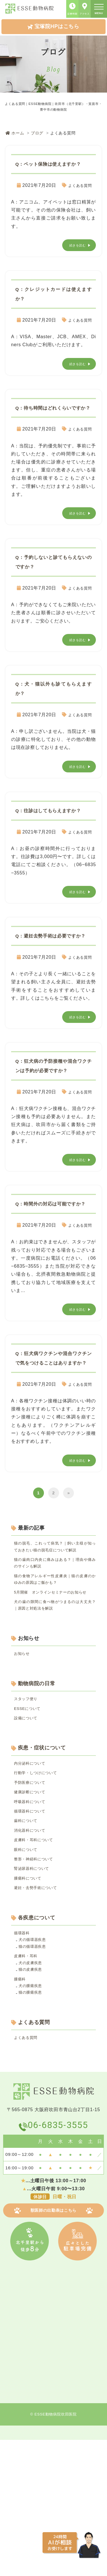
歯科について (28, 1929)
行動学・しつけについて (40, 1875)
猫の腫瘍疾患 (33, 2123)
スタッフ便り (28, 1795)
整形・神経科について (38, 1973)
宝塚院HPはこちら (53, 26)
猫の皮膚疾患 (33, 2096)
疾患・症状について (42, 1848)
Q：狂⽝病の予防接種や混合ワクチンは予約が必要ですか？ (53, 1107)
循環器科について (33, 1918)
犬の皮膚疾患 (33, 2088)
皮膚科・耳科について (38, 1951)
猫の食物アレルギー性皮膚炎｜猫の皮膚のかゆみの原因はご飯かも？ (55, 1660)
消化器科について (33, 1940)
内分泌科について (33, 1864)
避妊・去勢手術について (40, 2006)
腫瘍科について (31, 1995)
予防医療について (33, 1885)
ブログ (37, 133)
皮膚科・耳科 (28, 2080)
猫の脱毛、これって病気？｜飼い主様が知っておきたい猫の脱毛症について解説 (55, 1617)
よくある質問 (77, 194)
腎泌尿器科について (35, 1984)
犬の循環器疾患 (35, 2061)
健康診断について (33, 1896)
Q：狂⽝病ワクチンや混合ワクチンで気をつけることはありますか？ (53, 1419)
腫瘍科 (21, 2107)
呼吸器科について (33, 1907)
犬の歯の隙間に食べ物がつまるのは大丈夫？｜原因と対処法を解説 (55, 1698)
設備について (28, 1817)
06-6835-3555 (58, 2259)
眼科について (28, 1962)
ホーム (14, 133)
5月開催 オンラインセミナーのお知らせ (55, 1679)
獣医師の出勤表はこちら (53, 2346)
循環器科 (23, 2053)
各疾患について (37, 2037)
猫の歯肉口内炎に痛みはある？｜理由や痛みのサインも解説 (55, 1640)
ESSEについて (30, 1806)
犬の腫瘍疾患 (33, 2115)
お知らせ (23, 1748)
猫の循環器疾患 (35, 2069)
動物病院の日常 (37, 1779)
